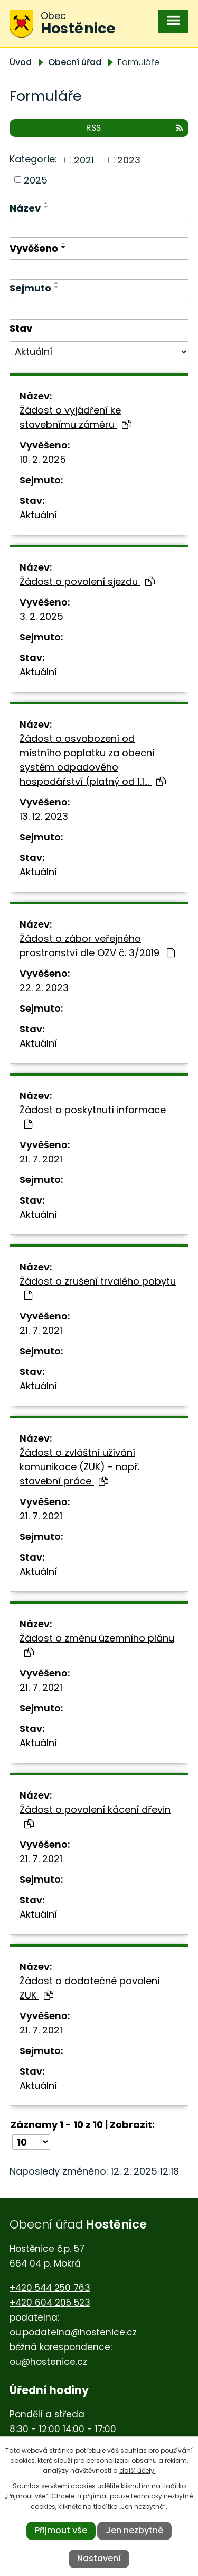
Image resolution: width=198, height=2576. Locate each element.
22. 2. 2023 (44, 987)
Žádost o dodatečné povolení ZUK (90, 1988)
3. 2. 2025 (41, 616)
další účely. (137, 2470)
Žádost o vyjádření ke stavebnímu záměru (75, 417)
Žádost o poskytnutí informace (93, 1116)
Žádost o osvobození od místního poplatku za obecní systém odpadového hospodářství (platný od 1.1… (93, 760)
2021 (84, 160)
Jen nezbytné (134, 2530)
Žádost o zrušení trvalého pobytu (98, 1287)
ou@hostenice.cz (48, 2361)
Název (25, 208)
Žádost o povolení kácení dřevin (95, 1816)
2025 (36, 179)
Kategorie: (33, 159)
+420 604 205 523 (50, 2302)
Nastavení (99, 2558)
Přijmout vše (61, 2530)
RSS (134, 128)
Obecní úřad (74, 62)
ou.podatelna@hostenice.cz (73, 2332)
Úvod (21, 62)
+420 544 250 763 (50, 2287)
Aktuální (38, 514)
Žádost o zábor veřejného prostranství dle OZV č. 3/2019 (97, 945)
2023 (128, 160)
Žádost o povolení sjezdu (87, 581)
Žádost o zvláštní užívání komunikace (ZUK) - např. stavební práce (79, 1467)
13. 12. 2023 (44, 816)
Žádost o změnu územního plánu (97, 1644)
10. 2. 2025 (43, 459)
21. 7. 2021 (41, 1159)
